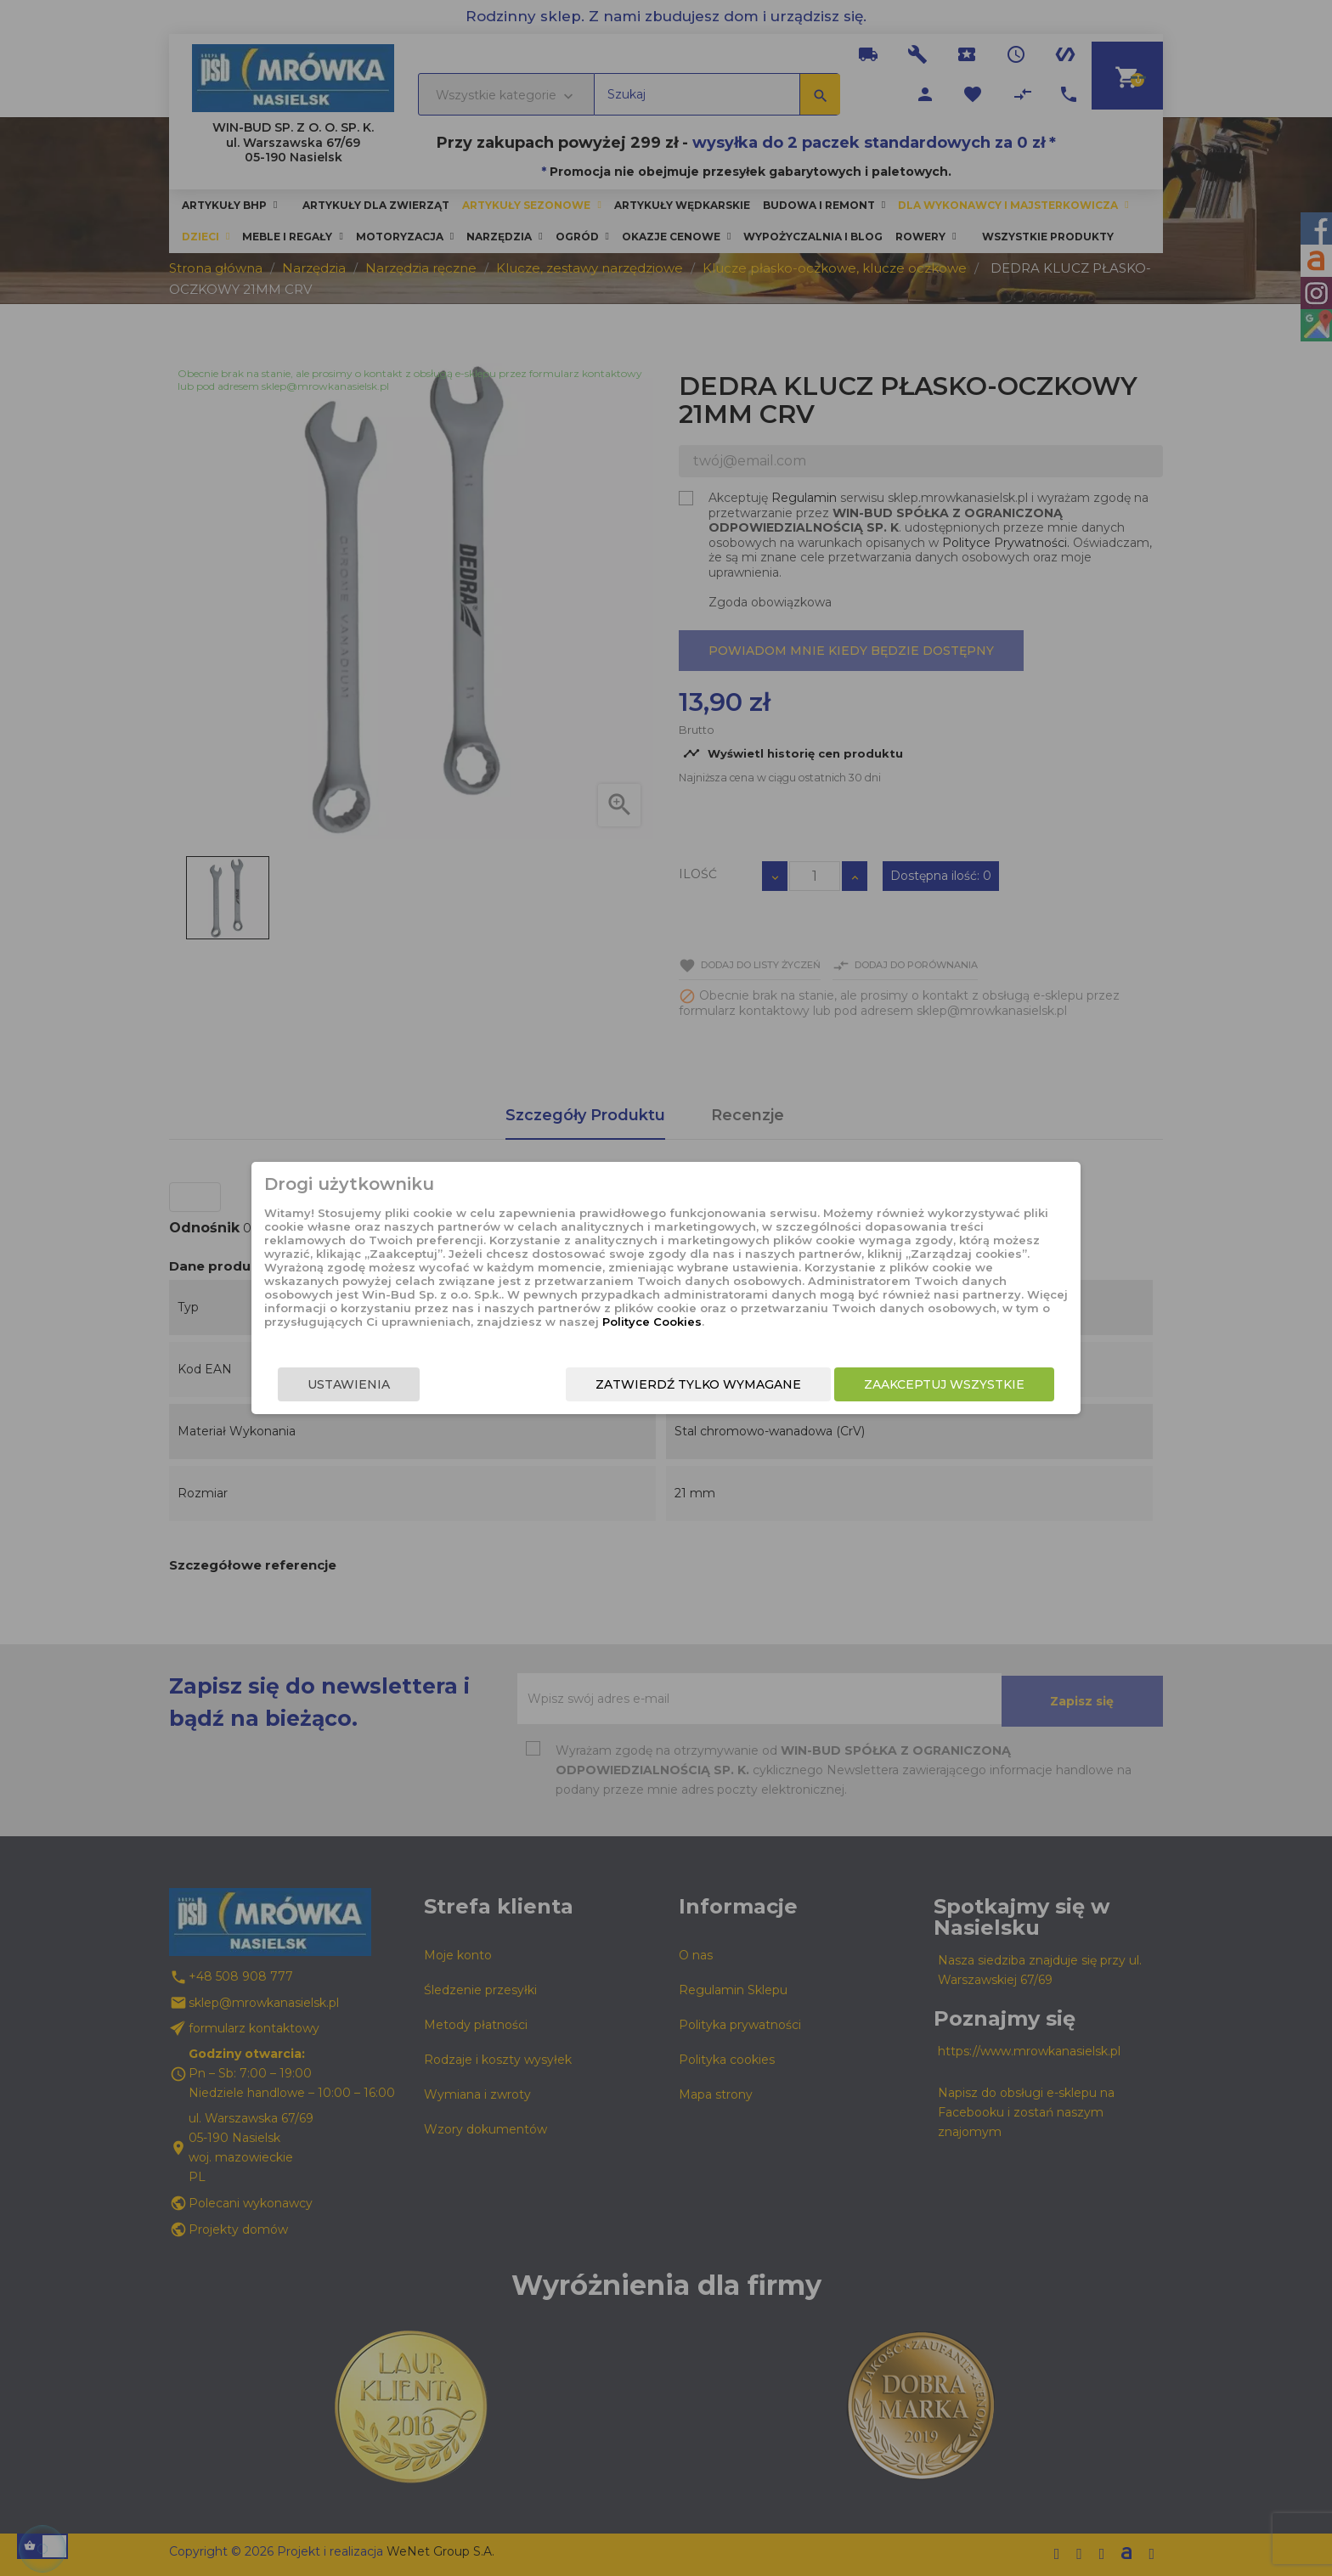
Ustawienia (349, 1384)
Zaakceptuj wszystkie (944, 1384)
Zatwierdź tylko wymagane (698, 1384)
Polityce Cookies (652, 1321)
